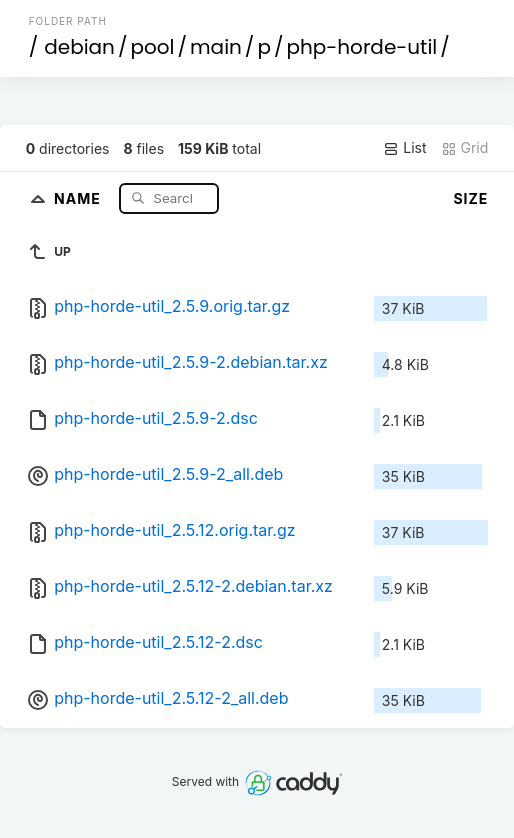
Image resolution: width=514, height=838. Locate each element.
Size (470, 198)
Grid (465, 148)
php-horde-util (361, 47)
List (404, 148)
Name (79, 197)
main (216, 47)
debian (79, 47)
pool (152, 47)
